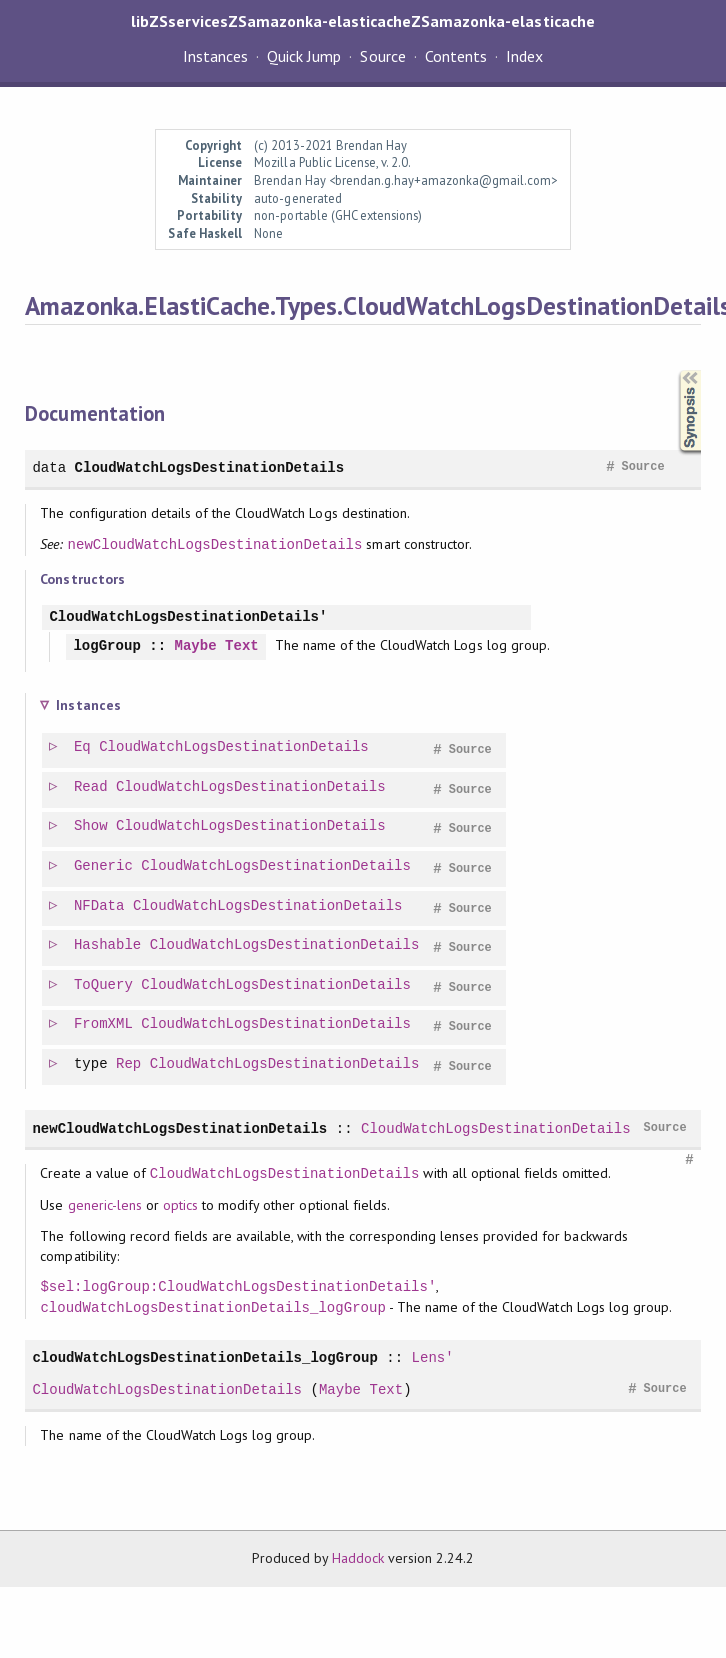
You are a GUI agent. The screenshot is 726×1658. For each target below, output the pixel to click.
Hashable (108, 945)
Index (524, 56)
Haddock (358, 1558)
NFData (100, 906)
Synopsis (674, 370)
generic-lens (105, 1205)
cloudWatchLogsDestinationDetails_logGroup (212, 1307)
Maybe (196, 646)
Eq (83, 747)
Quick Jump (304, 56)
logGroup (106, 646)
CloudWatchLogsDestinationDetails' (188, 617)
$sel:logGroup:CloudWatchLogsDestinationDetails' (238, 1286)
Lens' (433, 1357)
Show (92, 826)
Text (242, 646)
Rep (129, 1064)
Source (382, 56)
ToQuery (104, 985)
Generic (104, 866)
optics (180, 1205)
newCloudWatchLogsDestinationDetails (215, 544)
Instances (215, 56)
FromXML (104, 1024)
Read (92, 787)
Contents (456, 56)
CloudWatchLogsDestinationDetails (210, 467)
